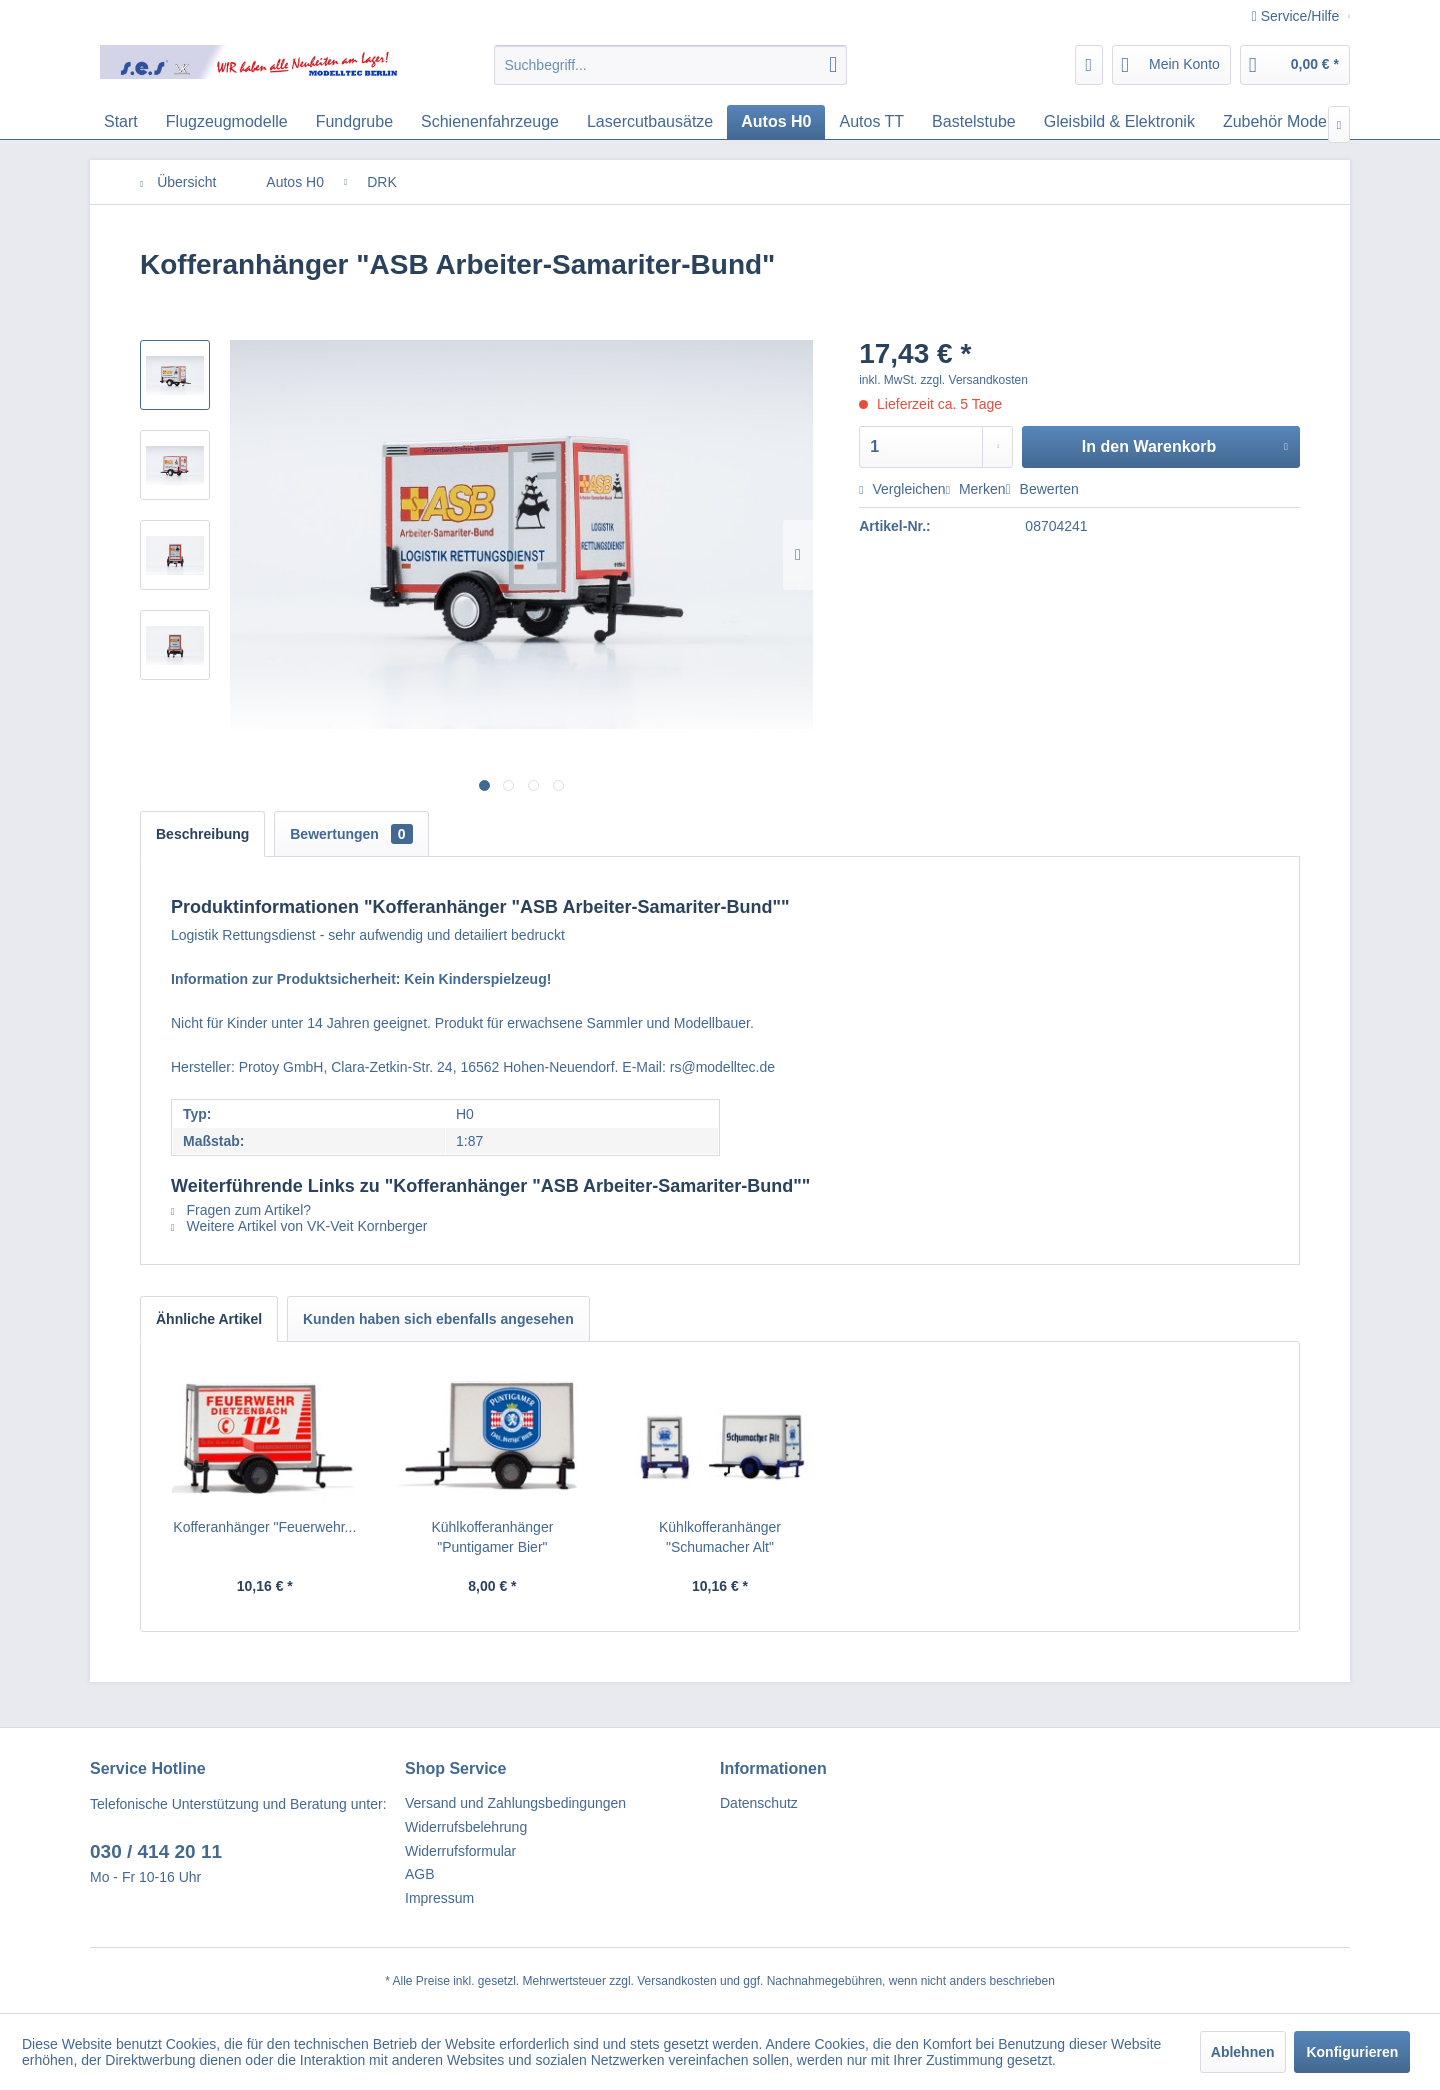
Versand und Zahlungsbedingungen (515, 1803)
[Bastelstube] (974, 122)
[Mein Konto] (1171, 65)
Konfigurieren (1352, 2052)
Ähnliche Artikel (209, 1319)
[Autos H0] (776, 122)
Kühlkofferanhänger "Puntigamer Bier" (492, 1537)
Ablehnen (1243, 2052)
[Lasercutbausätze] (650, 122)
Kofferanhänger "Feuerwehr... (264, 1527)
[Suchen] (833, 65)
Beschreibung (202, 834)
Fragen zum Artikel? (241, 1210)
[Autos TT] (871, 122)
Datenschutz (759, 1803)
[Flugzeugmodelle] (227, 122)
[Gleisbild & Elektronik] (1119, 122)
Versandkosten (676, 1981)
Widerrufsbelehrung (466, 1827)
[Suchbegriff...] (670, 65)
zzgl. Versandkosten (974, 380)
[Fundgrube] (354, 122)
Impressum (439, 1898)
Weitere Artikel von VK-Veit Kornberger (299, 1226)
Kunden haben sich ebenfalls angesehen (438, 1319)
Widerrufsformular (460, 1851)
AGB (420, 1874)
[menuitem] (670, 65)
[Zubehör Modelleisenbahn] (1315, 122)
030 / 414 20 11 (156, 1851)
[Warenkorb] (1295, 65)
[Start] (121, 122)
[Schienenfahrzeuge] (490, 122)
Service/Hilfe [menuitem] (1297, 16)
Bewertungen (351, 834)
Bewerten (1042, 489)
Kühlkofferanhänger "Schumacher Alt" (720, 1537)
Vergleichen (902, 489)
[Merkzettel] (1089, 65)
